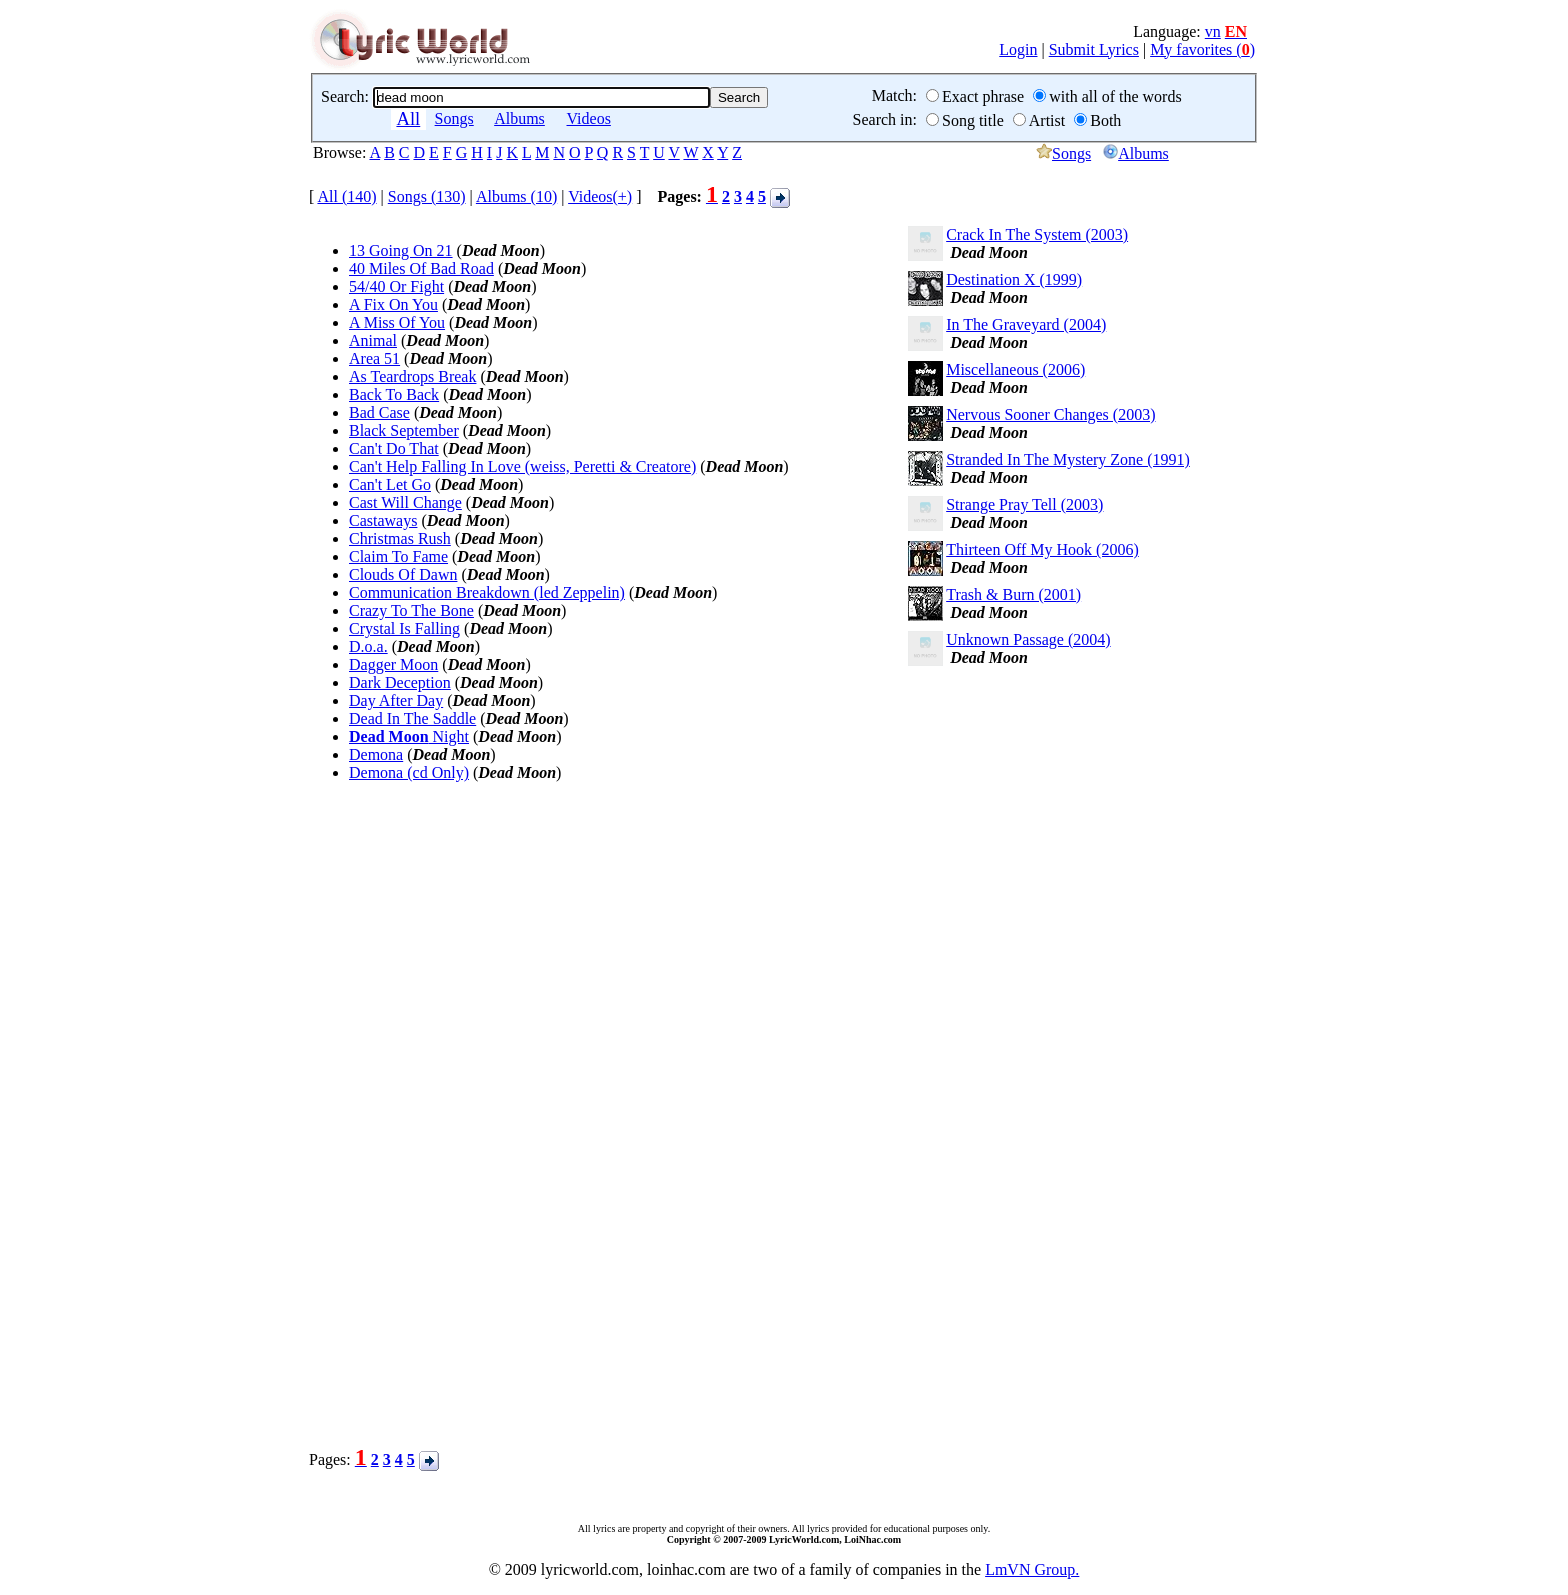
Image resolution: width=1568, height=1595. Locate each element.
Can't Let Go (390, 484)
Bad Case (379, 412)
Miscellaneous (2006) (1015, 369)
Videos (589, 118)
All (408, 118)
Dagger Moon (393, 664)
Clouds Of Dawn (403, 574)
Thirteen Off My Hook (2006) (1042, 549)
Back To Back (394, 394)
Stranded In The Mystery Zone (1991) (1068, 459)
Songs (454, 118)
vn (1213, 31)
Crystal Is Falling (404, 628)
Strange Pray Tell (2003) (1024, 504)
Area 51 (374, 358)
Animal (373, 340)
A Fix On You (393, 304)
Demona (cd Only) (409, 772)
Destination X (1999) (1014, 279)
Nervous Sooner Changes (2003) (1050, 414)
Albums (519, 118)
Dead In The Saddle (412, 718)
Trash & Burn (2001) (1013, 594)
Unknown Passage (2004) (1028, 639)
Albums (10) (516, 196)
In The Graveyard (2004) (1026, 324)
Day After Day (396, 700)
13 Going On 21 (401, 250)
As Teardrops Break (412, 376)
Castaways (383, 520)
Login (1018, 49)
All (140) (346, 196)
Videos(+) (600, 196)
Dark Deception (400, 682)
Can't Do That (394, 448)
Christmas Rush (400, 538)
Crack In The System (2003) (1037, 234)
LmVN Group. (1032, 1569)
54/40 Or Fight (396, 286)
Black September (404, 430)
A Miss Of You (397, 322)
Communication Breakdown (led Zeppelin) (487, 592)
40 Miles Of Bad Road (421, 268)
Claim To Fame (398, 556)
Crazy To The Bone (411, 610)
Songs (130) (427, 196)
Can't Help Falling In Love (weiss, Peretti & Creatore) (522, 466)
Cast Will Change (405, 502)
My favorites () (1202, 49)
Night (409, 736)
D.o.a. (368, 646)
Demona (376, 754)
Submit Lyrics (1094, 49)
